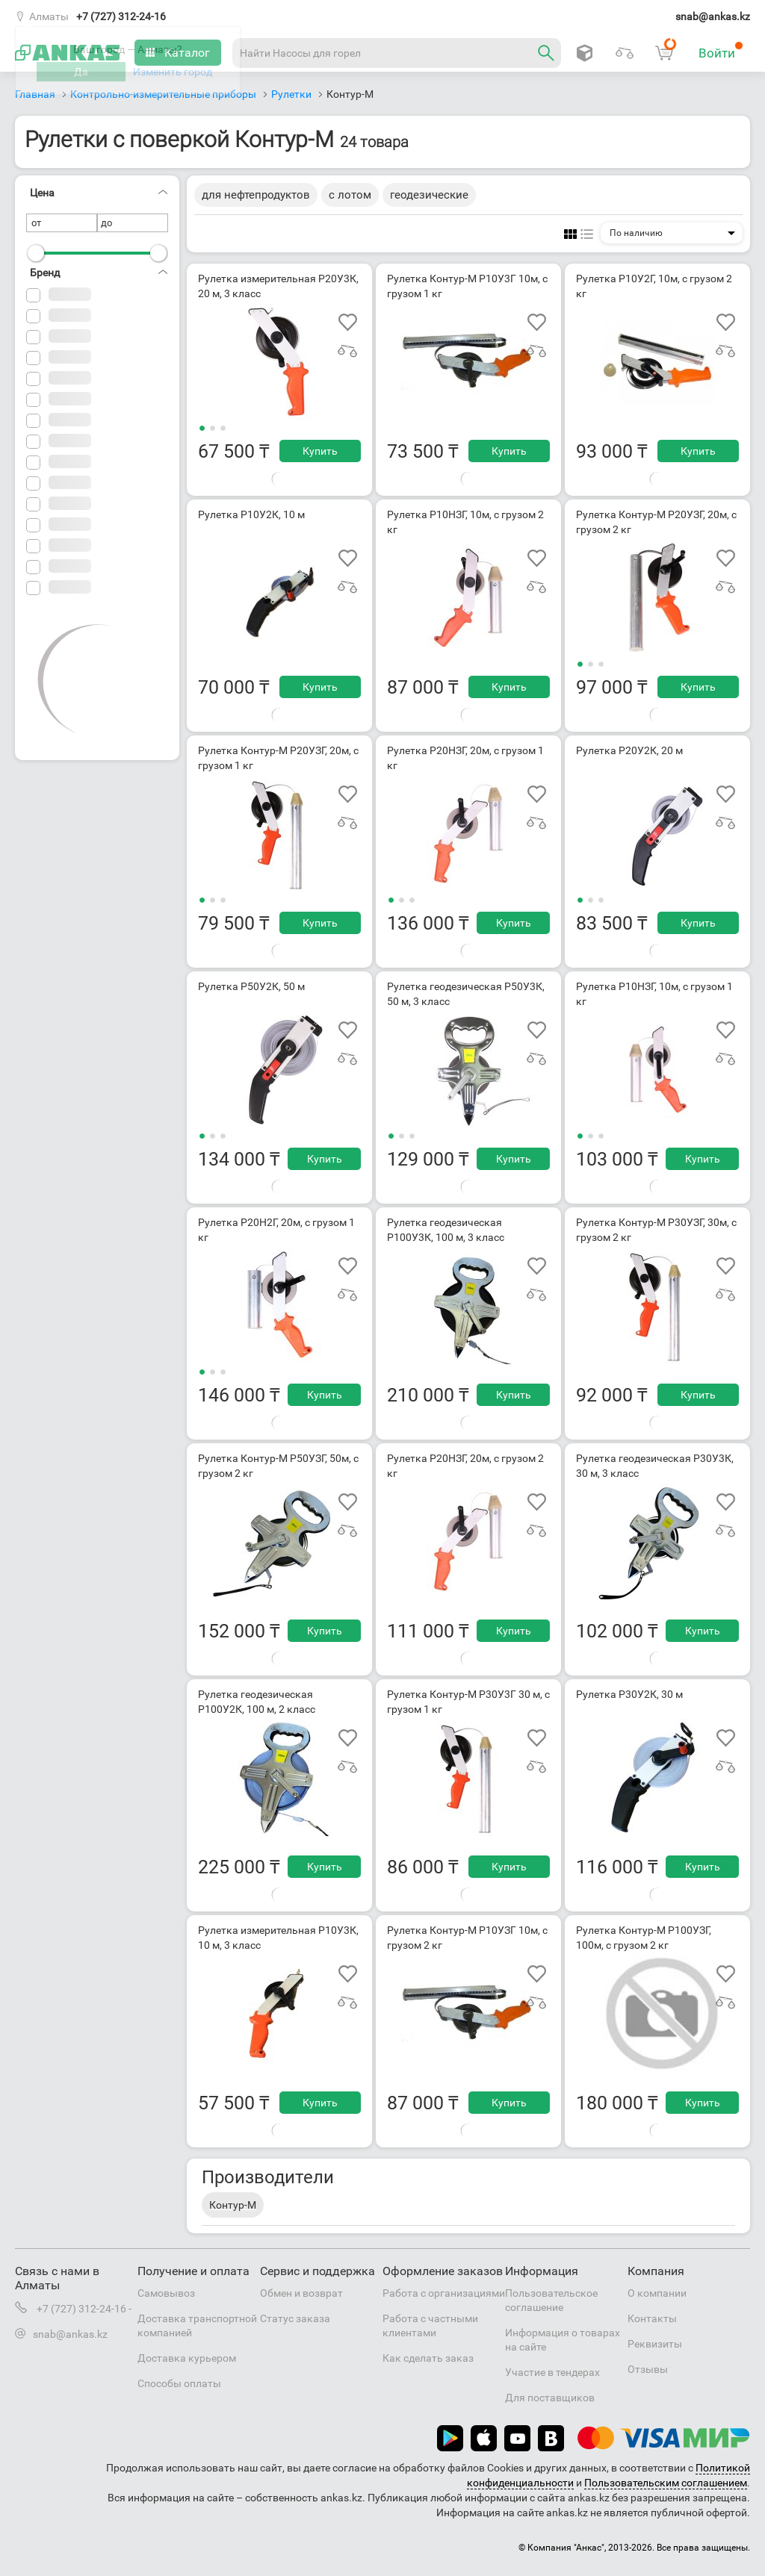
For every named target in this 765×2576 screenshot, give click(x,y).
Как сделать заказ (428, 2358)
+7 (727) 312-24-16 (121, 16)
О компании (657, 2293)
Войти (721, 50)
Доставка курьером (186, 2358)
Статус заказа (295, 2318)
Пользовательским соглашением (665, 2483)
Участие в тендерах (552, 2372)
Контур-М (232, 2205)
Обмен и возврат (301, 2293)
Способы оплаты (179, 2383)
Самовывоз (166, 2293)
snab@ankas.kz (712, 16)
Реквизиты (655, 2344)
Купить (320, 451)
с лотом (350, 195)
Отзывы (648, 2369)
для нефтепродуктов (256, 195)
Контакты (652, 2318)
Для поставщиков (550, 2398)
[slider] (36, 253)
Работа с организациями (443, 2293)
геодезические (429, 195)
